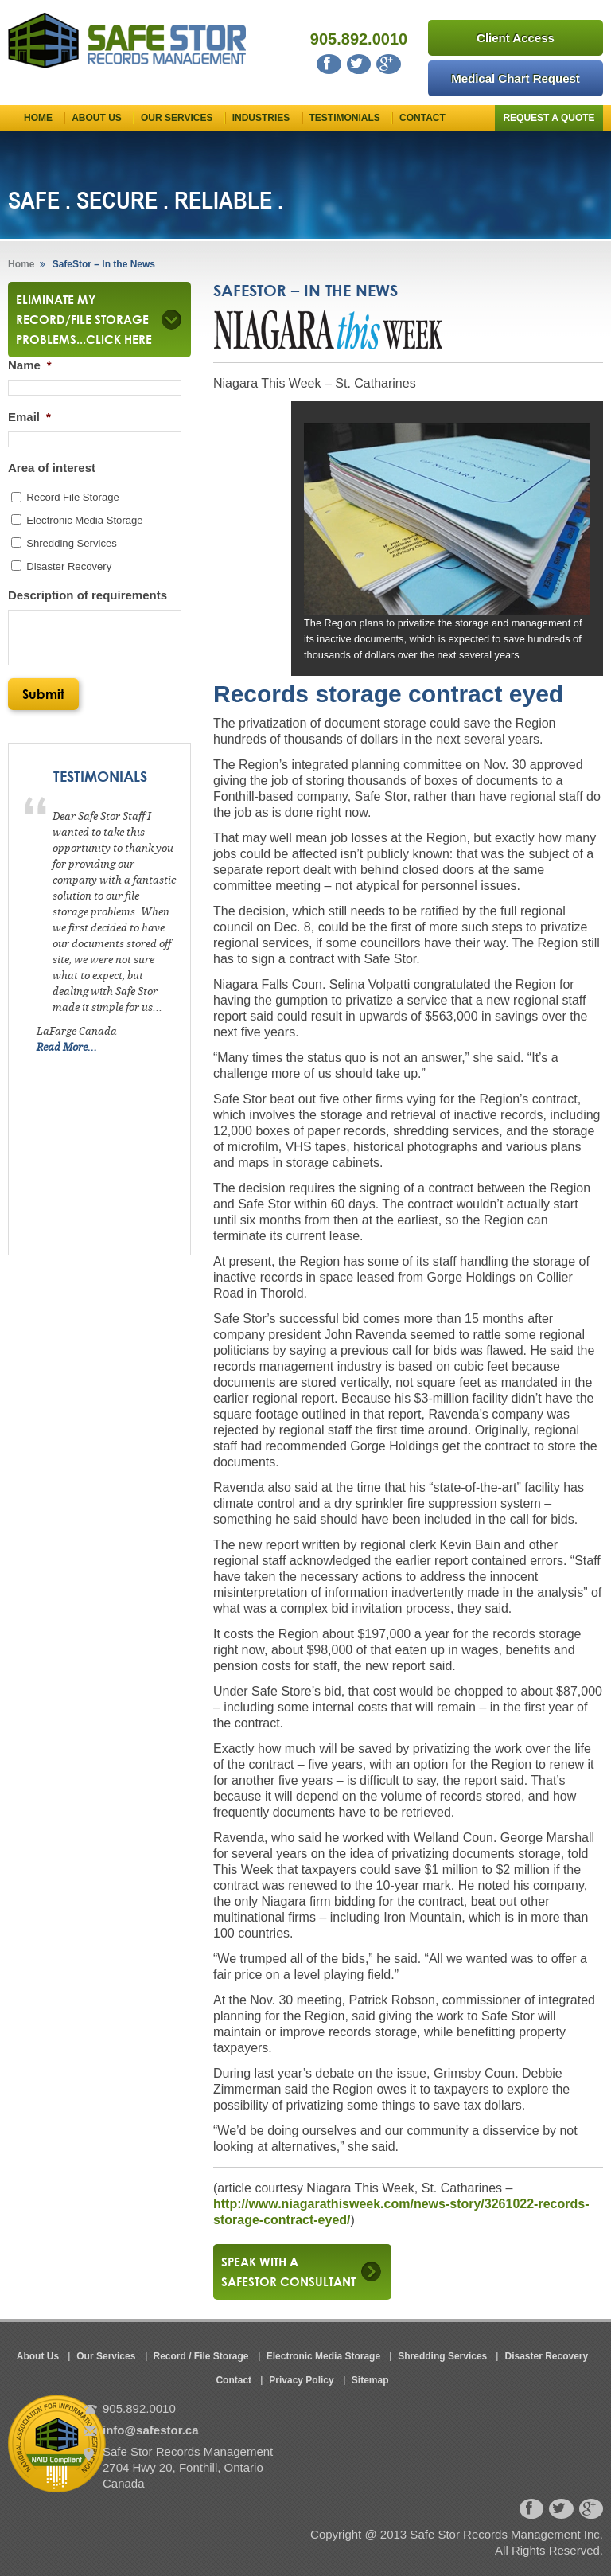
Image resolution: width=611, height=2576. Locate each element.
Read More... (67, 1047)
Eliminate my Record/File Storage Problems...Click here (85, 319)
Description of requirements (87, 595)
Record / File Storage (201, 2356)
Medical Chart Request (515, 78)
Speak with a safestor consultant (288, 2271)
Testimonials (344, 117)
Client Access (516, 38)
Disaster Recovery (68, 566)
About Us (97, 117)
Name (30, 365)
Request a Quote (548, 117)
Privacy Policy (301, 2380)
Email (29, 416)
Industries (261, 117)
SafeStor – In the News (102, 264)
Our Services (176, 117)
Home (38, 117)
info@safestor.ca (151, 2430)
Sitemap (370, 2380)
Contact (422, 117)
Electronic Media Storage (84, 520)
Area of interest (51, 467)
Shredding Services (71, 543)
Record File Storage (72, 497)
